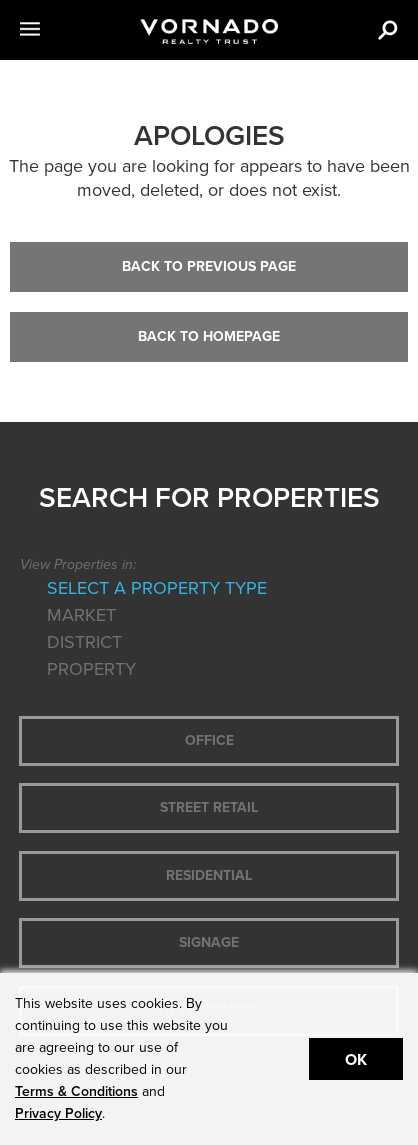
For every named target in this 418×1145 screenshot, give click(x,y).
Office (209, 740)
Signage (209, 942)
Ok (356, 1060)
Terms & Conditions (76, 1091)
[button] (54, 30)
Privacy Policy (58, 1113)
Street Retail (209, 807)
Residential (209, 875)
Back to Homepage (209, 336)
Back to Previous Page (209, 266)
